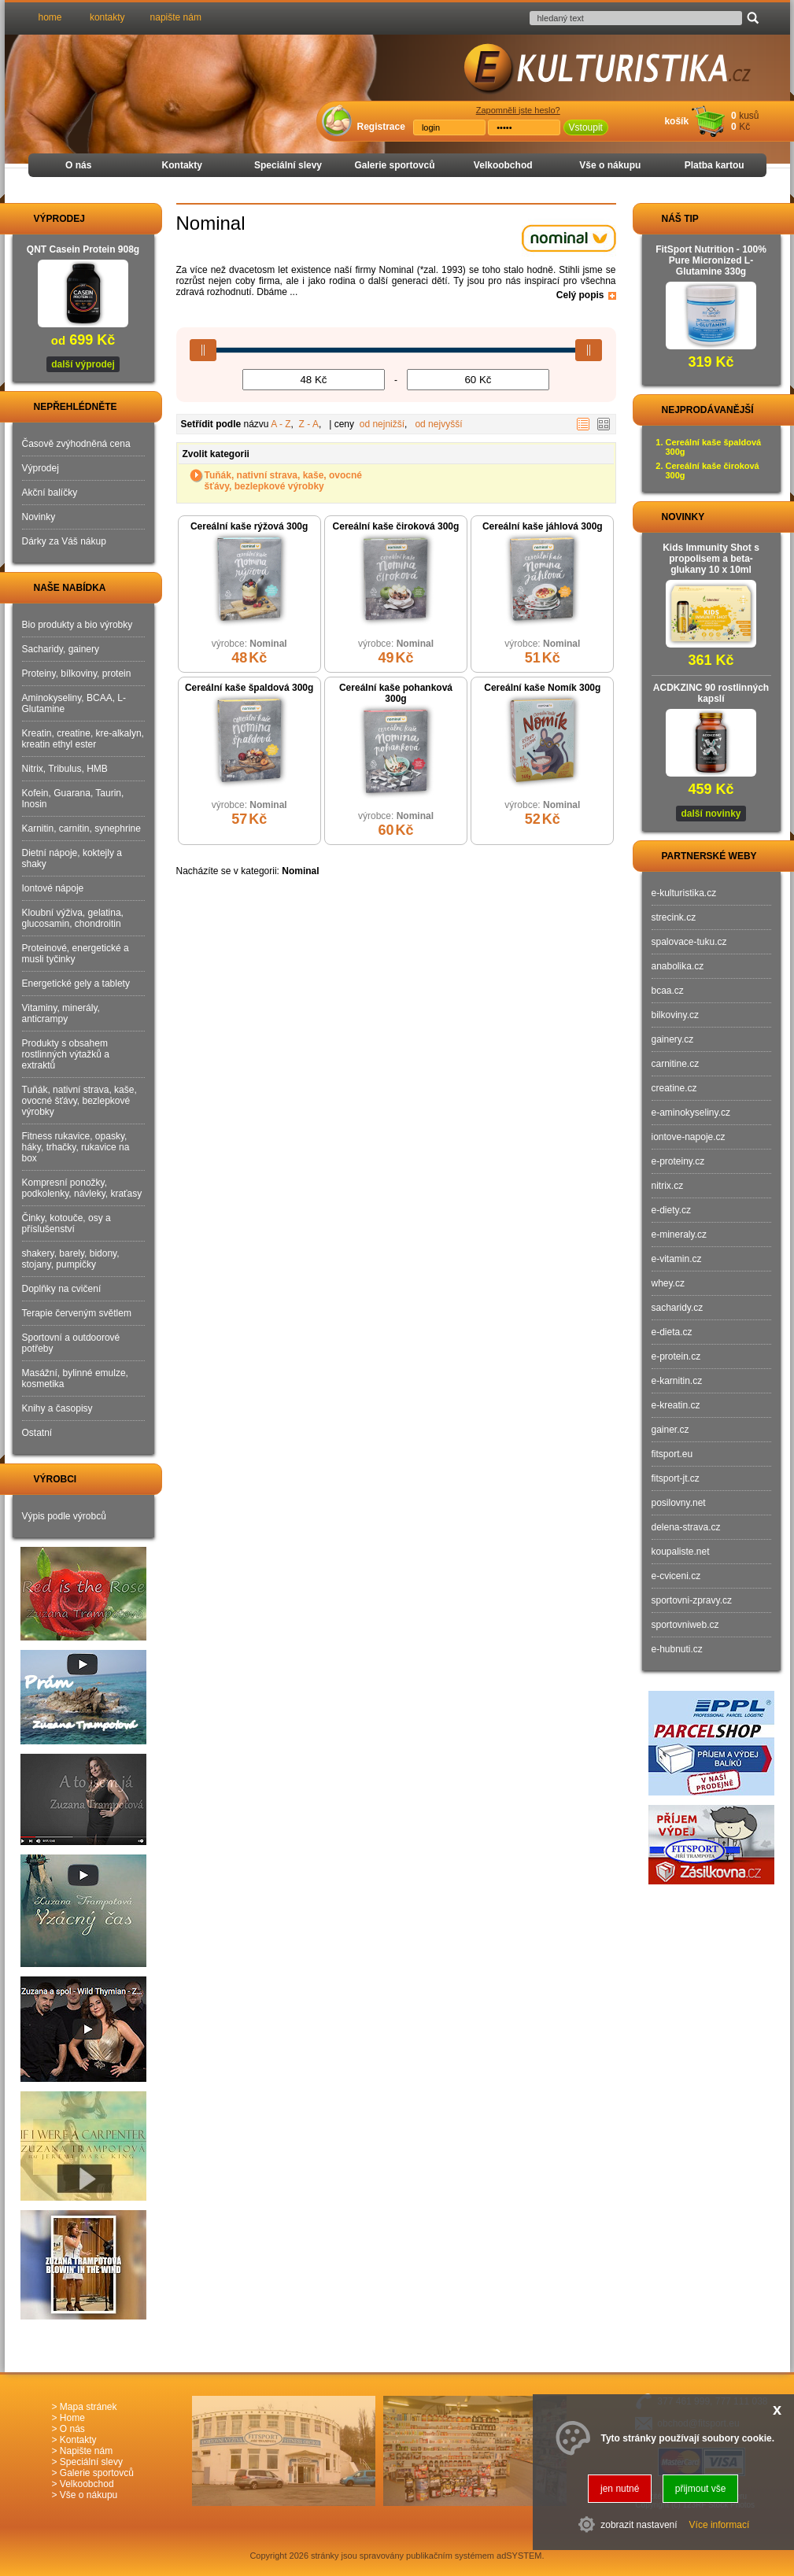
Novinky (39, 516)
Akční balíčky (50, 492)
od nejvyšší (438, 424)
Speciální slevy (288, 165)
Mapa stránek (88, 2406)
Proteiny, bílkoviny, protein (76, 673)
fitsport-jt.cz (676, 1478)
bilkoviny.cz (675, 1014)
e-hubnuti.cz (677, 1649)
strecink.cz (674, 917)
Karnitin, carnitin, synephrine (81, 828)
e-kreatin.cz (676, 1405)
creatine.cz (674, 1088)
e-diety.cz (671, 1210)
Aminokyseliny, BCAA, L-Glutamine (74, 703)
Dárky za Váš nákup (64, 541)
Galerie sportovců (394, 165)
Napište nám (86, 2450)
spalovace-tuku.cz (689, 941)
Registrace (381, 126)
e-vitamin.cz (677, 1258)
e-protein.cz (676, 1356)
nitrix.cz (668, 1185)
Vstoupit (586, 127)
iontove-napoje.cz (689, 1136)
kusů (749, 115)
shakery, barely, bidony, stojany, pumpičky (71, 1259)
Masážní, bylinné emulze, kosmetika (75, 1378)
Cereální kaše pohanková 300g (395, 693)
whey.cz (668, 1283)
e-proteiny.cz (678, 1161)
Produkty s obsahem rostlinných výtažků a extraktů (65, 1054)
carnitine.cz (676, 1063)
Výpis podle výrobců (64, 1516)
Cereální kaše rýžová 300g (249, 526)
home (50, 17)
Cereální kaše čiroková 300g (396, 526)
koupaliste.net (681, 1551)
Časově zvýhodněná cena (76, 443)
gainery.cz (673, 1039)
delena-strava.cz (686, 1527)
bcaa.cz (668, 990)
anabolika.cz (678, 966)
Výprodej (40, 468)
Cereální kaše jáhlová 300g (542, 526)
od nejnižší (382, 424)
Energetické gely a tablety (76, 983)
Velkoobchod (503, 165)
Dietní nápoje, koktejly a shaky (72, 858)
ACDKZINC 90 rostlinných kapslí (711, 693)
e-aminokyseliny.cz (691, 1112)
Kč (744, 126)
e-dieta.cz (672, 1332)
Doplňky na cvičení (62, 1288)
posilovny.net (679, 1502)
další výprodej (83, 364)
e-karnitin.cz (677, 1380)
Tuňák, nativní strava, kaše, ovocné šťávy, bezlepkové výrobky (284, 481)
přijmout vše (700, 2488)
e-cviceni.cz (676, 1575)
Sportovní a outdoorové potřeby (71, 1343)
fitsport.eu (672, 1454)
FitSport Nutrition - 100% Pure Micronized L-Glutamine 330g (711, 260)
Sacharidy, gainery (61, 649)
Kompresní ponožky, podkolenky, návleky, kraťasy (82, 1188)
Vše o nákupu (610, 165)
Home (72, 2417)
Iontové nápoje (53, 888)
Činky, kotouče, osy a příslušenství (66, 1223)
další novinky (710, 813)
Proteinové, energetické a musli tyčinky (75, 954)
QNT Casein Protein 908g (83, 249)
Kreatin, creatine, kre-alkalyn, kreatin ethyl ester (83, 739)
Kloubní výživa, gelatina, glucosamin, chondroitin (73, 918)
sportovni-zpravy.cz (692, 1600)
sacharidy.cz (678, 1307)
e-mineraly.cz (679, 1234)
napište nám (175, 17)
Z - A (309, 424)
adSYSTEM (519, 2555)
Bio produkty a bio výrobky (77, 624)
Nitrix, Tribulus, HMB (65, 768)
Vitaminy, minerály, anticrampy (61, 1013)
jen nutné (619, 2488)
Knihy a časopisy (57, 1408)
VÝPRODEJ (45, 218)
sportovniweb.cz (685, 1624)
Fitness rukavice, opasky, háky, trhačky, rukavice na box (76, 1147)
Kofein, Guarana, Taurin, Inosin (73, 799)
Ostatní (37, 1432)
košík (676, 121)
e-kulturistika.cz (684, 893)
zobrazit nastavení (638, 2524)
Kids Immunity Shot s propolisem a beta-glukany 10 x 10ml (711, 558)
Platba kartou (714, 165)
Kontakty (182, 165)
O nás (78, 165)
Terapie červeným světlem (76, 1313)
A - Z (280, 424)
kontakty (107, 17)
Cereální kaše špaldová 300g (249, 687)
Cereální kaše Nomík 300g (542, 687)
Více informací (719, 2524)
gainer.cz (670, 1429)
